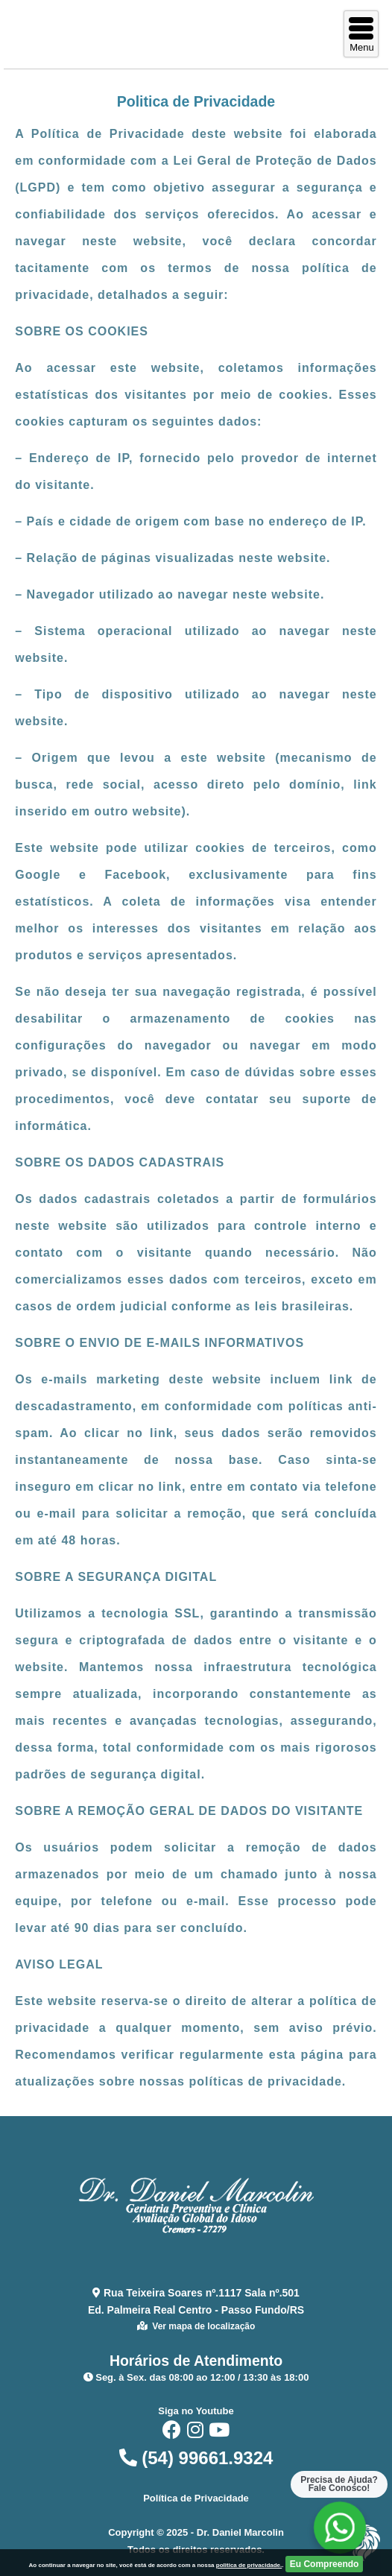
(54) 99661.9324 (196, 2458)
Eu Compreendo (324, 2564)
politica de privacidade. (249, 2565)
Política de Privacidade (196, 2498)
